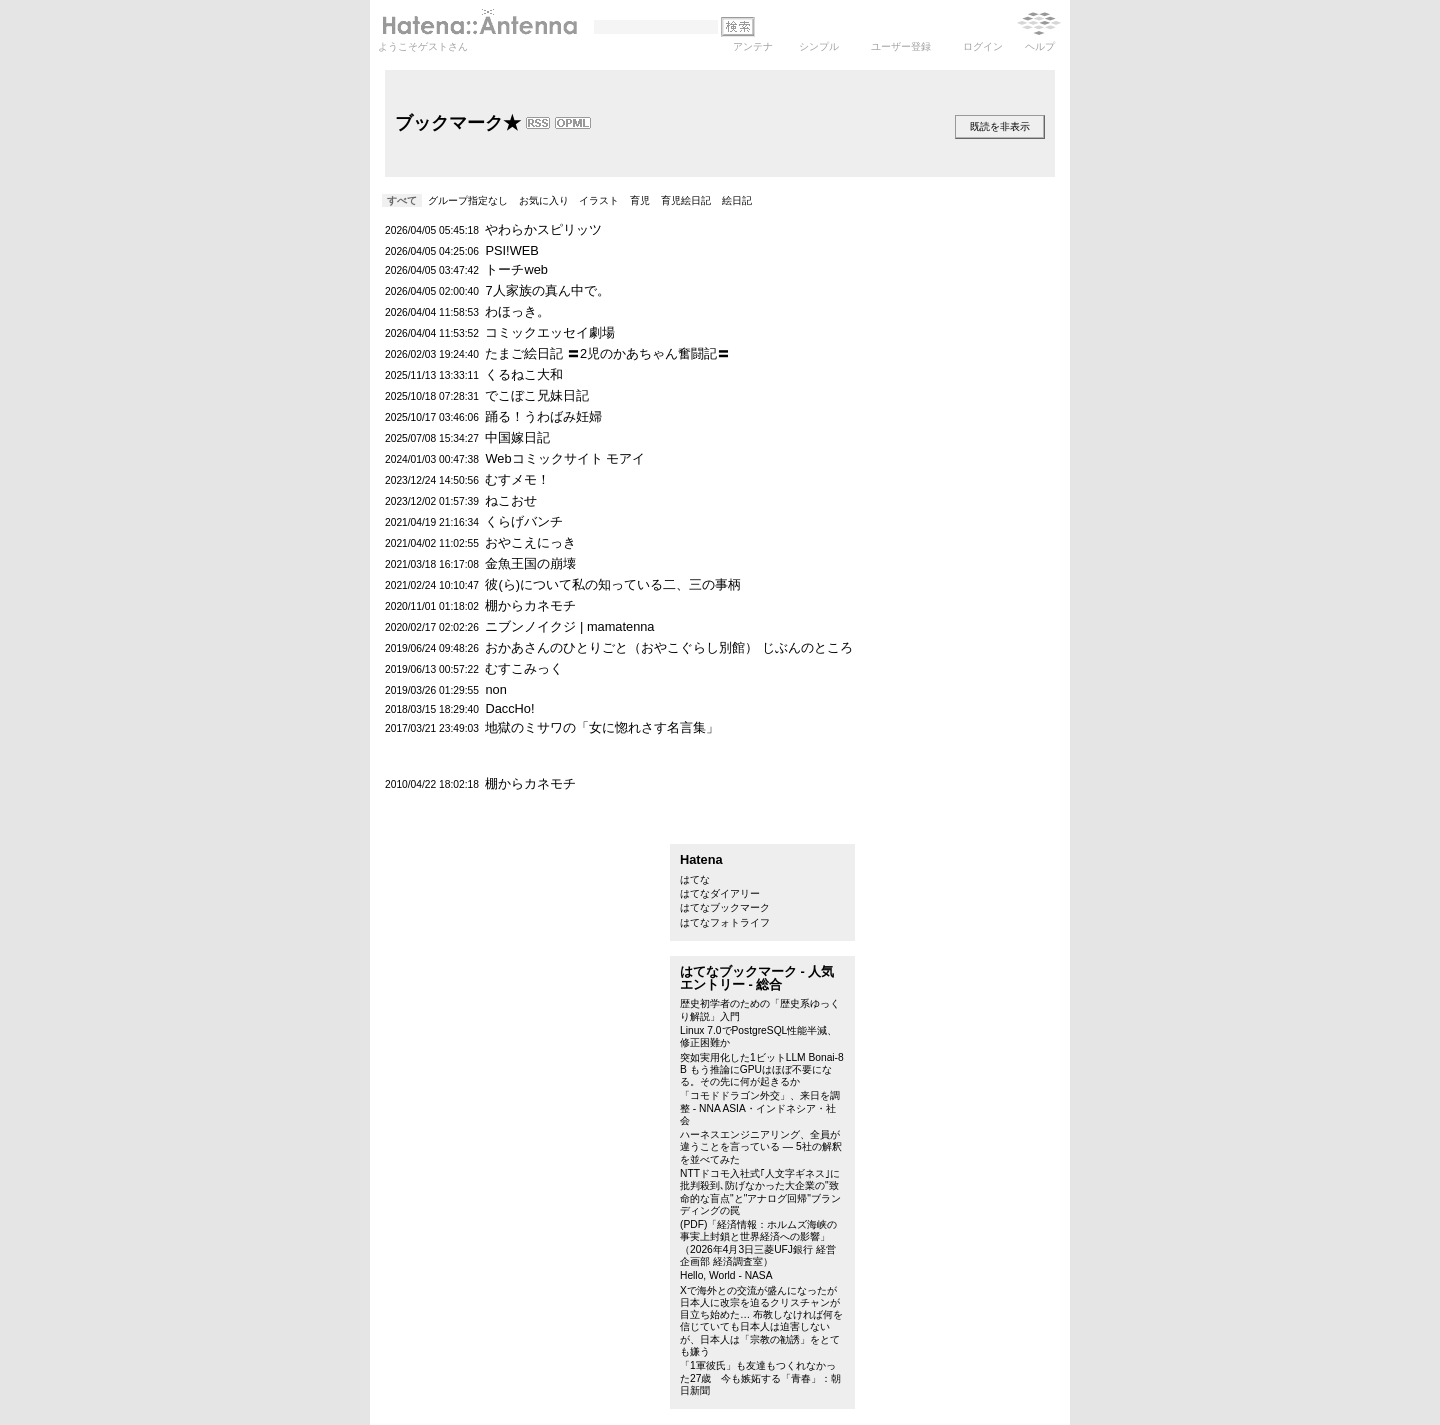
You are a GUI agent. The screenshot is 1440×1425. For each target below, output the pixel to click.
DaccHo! (509, 708)
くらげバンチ (524, 521)
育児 (640, 200)
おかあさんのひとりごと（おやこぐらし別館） (621, 647)
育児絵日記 (686, 200)
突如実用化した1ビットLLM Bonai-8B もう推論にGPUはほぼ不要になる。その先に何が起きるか (762, 1070)
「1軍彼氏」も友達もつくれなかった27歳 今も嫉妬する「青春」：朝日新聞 (760, 1378)
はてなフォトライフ (725, 922)
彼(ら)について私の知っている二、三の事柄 (613, 584)
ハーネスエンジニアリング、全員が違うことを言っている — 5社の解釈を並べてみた (761, 1147)
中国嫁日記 (517, 437)
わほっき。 (517, 311)
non (495, 689)
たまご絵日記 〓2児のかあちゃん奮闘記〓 (607, 353)
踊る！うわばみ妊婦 (543, 416)
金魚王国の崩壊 (530, 563)
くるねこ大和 (524, 374)
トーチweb (516, 269)
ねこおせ (511, 500)
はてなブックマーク (725, 907)
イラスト (599, 200)
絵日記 (737, 200)
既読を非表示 (1000, 126)
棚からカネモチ (530, 605)
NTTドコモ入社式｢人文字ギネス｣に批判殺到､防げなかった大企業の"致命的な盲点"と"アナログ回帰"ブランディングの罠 (760, 1192)
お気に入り (544, 200)
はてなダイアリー (720, 893)
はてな (695, 879)
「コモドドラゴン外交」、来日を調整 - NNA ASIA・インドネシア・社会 (760, 1108)
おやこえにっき (530, 542)
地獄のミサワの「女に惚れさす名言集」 (602, 727)
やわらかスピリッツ (543, 229)
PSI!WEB (511, 250)
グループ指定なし (468, 200)
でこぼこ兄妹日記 (537, 395)
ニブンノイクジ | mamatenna (569, 626)
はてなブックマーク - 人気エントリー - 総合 (757, 978)
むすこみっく (524, 668)
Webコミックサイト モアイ (565, 458)
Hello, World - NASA (726, 1275)
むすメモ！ (517, 479)
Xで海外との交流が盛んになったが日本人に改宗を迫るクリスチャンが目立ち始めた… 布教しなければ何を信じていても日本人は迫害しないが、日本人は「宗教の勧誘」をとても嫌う (761, 1321)
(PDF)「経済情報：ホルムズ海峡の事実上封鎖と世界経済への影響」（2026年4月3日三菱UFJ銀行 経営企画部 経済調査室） (758, 1243)
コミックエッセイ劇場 (550, 332)
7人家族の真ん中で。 (547, 290)
